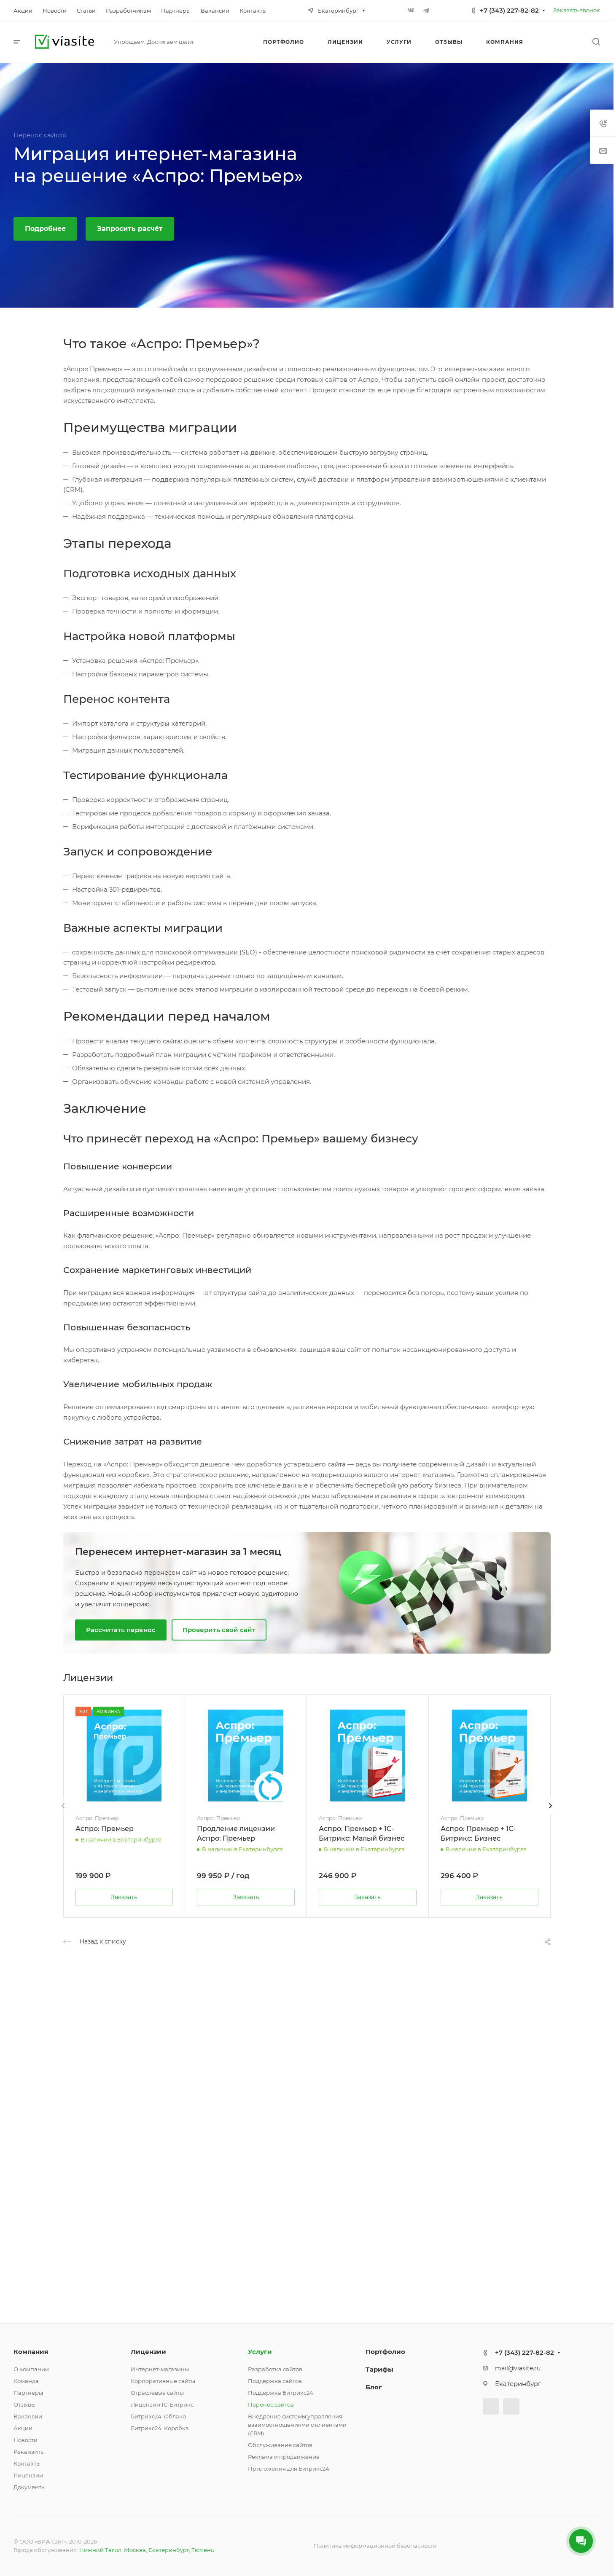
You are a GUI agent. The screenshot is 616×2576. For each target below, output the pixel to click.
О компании (31, 2369)
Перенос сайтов (271, 2404)
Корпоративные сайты (163, 2381)
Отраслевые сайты (157, 2392)
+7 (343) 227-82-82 (509, 10)
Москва (135, 2550)
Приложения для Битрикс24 (288, 2468)
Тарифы (379, 2369)
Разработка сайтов (275, 2369)
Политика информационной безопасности (375, 2545)
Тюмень (202, 2550)
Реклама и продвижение (284, 2456)
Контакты (26, 2463)
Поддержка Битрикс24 (280, 2392)
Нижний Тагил (100, 2550)
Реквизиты (29, 2451)
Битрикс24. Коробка (160, 2428)
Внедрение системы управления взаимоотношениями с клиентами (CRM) (297, 2425)
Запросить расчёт (130, 229)
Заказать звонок (576, 10)
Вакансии (27, 2416)
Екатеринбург (168, 2550)
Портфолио (385, 2352)
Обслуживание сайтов (280, 2445)
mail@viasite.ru (518, 2368)
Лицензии (28, 2475)
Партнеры (28, 2392)
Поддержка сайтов (275, 2381)
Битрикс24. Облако (158, 2416)
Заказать (124, 1897)
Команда (26, 2381)
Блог (374, 2387)
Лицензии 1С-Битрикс (162, 2404)
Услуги (260, 2352)
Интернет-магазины (160, 2369)
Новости (25, 2440)
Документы (29, 2487)
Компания (30, 2352)
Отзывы (24, 2404)
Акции (22, 2428)
